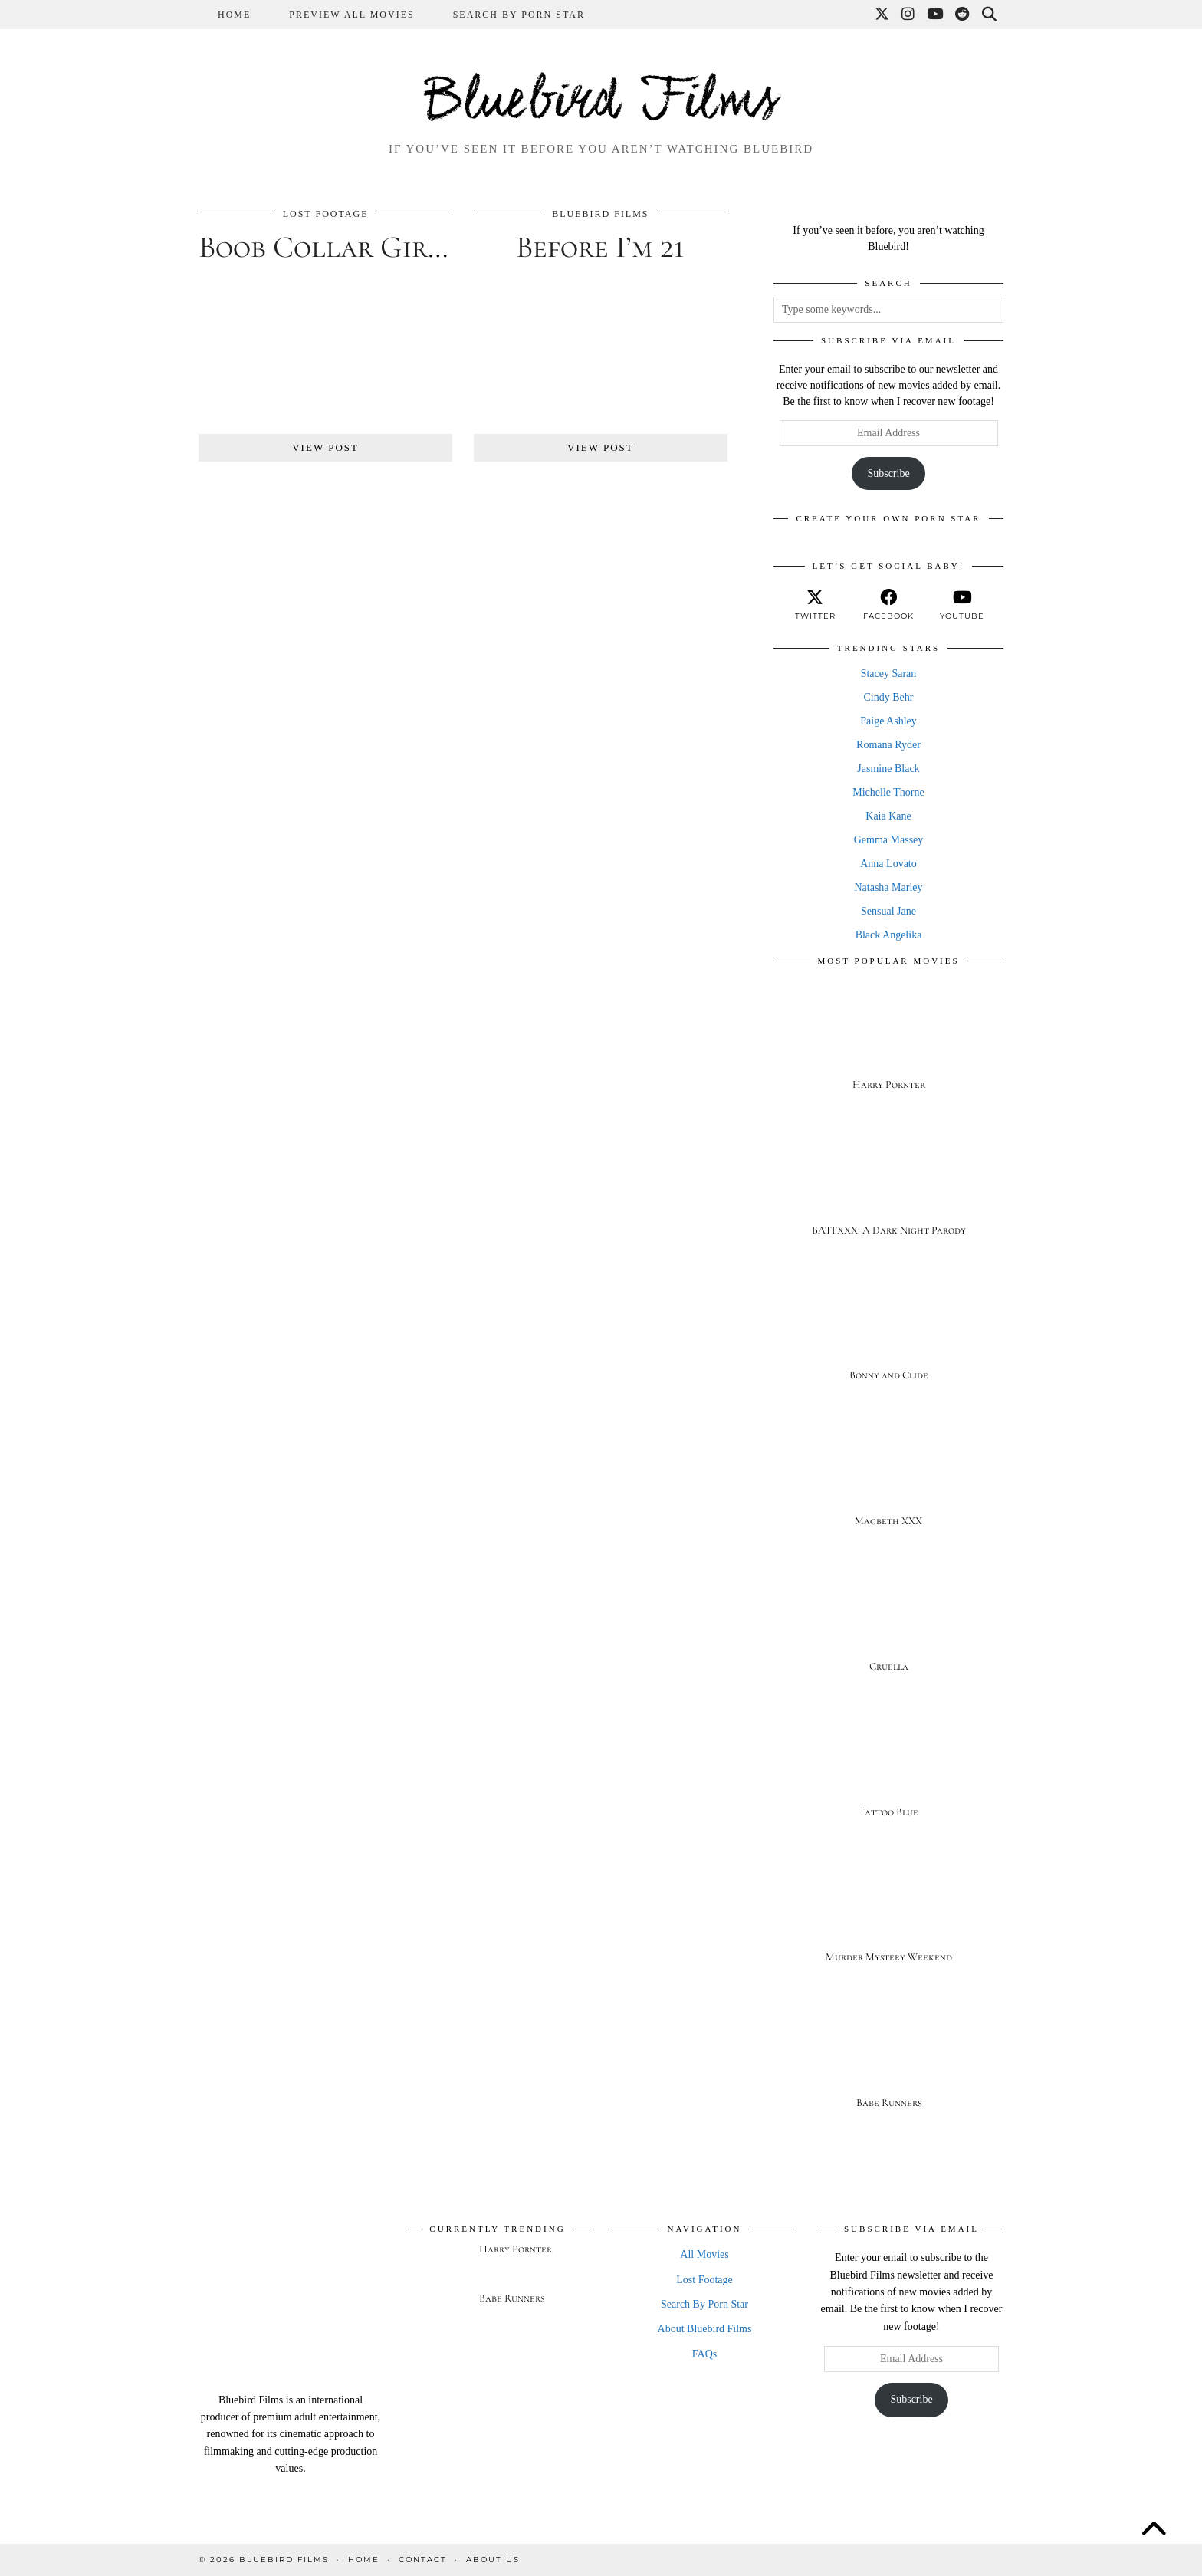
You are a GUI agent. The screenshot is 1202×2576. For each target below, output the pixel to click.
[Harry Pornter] (888, 1041)
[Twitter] (883, 14)
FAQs (704, 2354)
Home (234, 14)
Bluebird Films (601, 103)
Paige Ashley (888, 721)
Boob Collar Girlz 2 (338, 246)
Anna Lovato (888, 863)
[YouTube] (935, 14)
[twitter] (815, 605)
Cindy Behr (889, 697)
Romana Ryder (888, 745)
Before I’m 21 (600, 246)
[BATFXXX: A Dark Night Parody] (888, 1187)
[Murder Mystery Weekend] (888, 1915)
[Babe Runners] (888, 2060)
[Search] (990, 14)
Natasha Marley (888, 887)
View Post (325, 447)
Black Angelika (889, 935)
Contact (423, 2559)
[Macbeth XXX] (888, 1478)
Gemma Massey (889, 840)
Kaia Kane (888, 816)
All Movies (704, 2254)
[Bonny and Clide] (888, 1333)
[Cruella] (888, 1623)
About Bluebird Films (705, 2328)
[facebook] (888, 605)
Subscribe (888, 473)
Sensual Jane (888, 911)
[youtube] (962, 605)
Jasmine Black (888, 768)
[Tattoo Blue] (888, 1769)
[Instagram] (909, 14)
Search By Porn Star (519, 14)
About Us (493, 2559)
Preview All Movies (351, 14)
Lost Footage (326, 214)
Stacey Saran (889, 673)
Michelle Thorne (888, 792)
